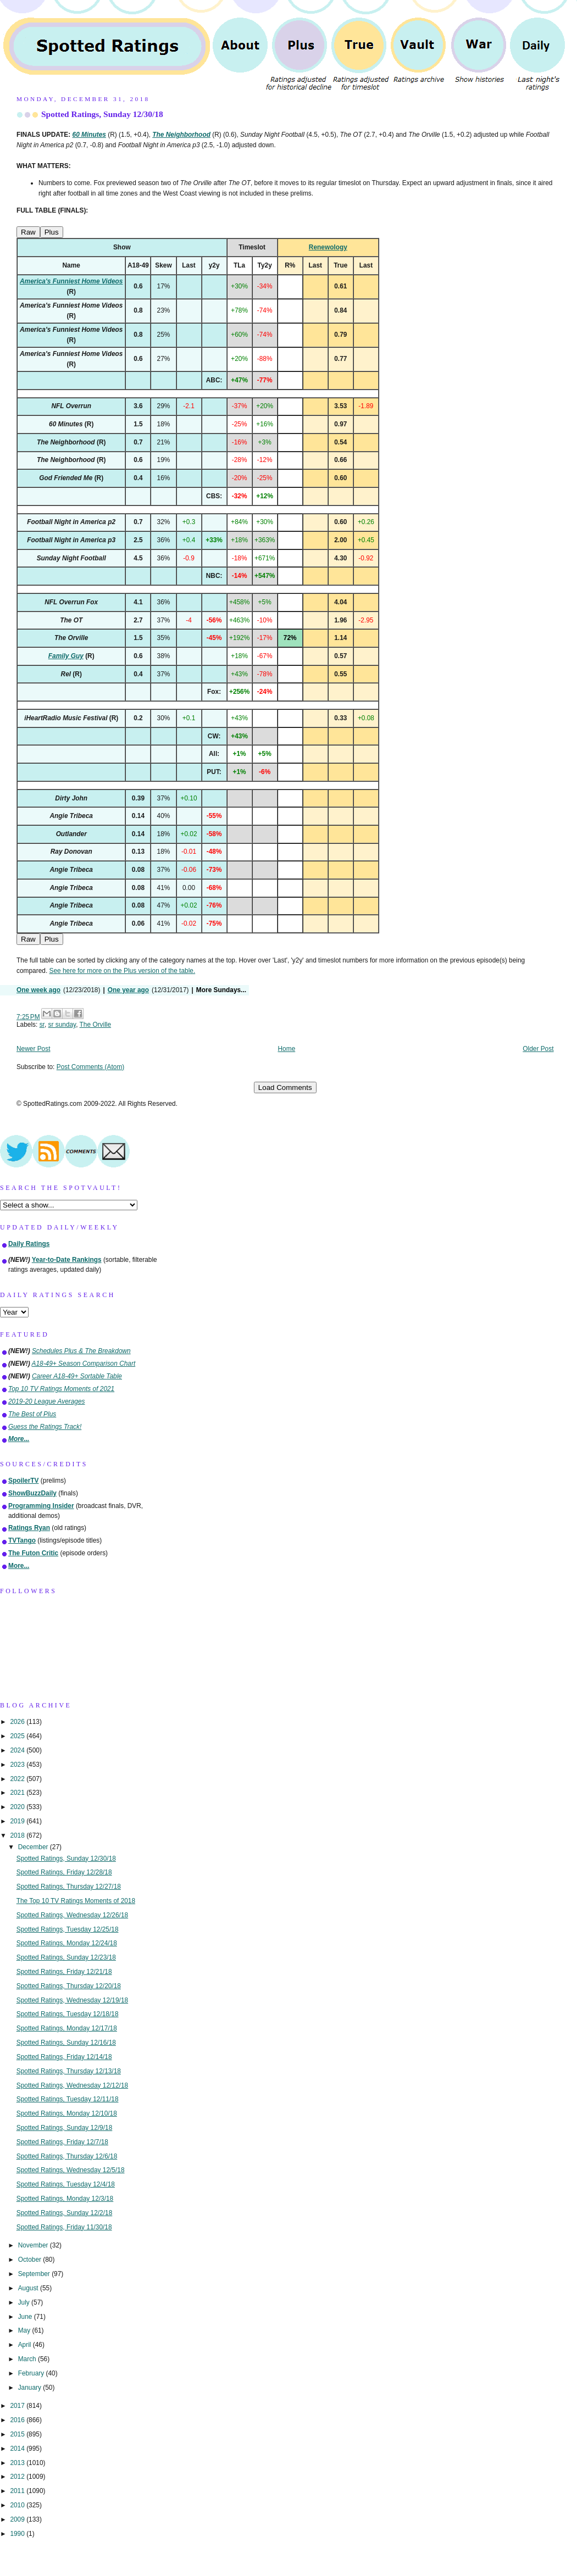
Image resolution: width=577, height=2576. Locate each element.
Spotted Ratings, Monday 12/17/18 (66, 2028)
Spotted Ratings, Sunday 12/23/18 (66, 1957)
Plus (52, 232)
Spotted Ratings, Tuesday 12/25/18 (67, 1929)
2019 (18, 1821)
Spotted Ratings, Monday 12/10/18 (66, 2113)
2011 (18, 2491)
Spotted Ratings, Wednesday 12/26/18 (72, 1915)
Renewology (328, 247)
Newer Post (33, 1049)
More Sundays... (221, 990)
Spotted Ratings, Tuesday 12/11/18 (67, 2099)
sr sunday (62, 1024)
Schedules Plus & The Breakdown (81, 1351)
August (29, 2288)
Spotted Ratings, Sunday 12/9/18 (64, 2128)
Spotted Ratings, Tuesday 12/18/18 (67, 2014)
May (25, 2330)
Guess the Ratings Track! (44, 1427)
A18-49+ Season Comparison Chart (84, 1363)
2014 (18, 2448)
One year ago (128, 990)
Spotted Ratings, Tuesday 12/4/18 (65, 2184)
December (34, 1847)
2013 (18, 2463)
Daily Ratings (28, 1244)
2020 (18, 1807)
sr (42, 1024)
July (24, 2302)
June (26, 2317)
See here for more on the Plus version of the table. (122, 971)
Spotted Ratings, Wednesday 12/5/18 (70, 2170)
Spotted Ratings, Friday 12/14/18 (64, 2057)
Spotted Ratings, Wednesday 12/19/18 (72, 2000)
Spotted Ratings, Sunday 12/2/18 (64, 2213)
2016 (18, 2420)
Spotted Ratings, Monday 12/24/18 (66, 1943)
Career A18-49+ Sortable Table (77, 1376)
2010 (18, 2505)
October (30, 2259)
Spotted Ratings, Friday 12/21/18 (64, 1972)
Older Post (538, 1049)
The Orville (96, 1024)
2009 (18, 2519)
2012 (18, 2476)
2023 (18, 1764)
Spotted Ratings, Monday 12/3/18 (65, 2198)
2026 (18, 1722)
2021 (18, 1792)
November (34, 2245)
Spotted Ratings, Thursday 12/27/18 (68, 1886)
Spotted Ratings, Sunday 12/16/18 (66, 2042)
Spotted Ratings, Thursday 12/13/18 (68, 2071)
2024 (18, 1750)
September (35, 2274)
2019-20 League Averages (46, 1401)
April (25, 2345)
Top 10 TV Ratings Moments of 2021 (61, 1389)
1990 (18, 2534)
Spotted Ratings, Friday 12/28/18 (64, 1872)
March (28, 2359)
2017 (18, 2406)
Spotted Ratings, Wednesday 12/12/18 (72, 2085)
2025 (18, 1736)
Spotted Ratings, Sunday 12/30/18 (102, 114)
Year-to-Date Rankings (67, 1260)
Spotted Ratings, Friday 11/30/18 (64, 2227)
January (30, 2387)
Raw (28, 232)
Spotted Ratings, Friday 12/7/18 (62, 2142)
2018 (18, 1835)
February (32, 2373)
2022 (18, 1779)
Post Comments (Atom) (91, 1067)
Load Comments (285, 1087)
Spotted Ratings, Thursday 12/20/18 (68, 1986)
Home (287, 1049)
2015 (18, 2434)
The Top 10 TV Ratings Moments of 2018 (75, 1901)
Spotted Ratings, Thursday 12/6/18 (67, 2156)
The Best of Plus (32, 1414)
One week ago (38, 990)
